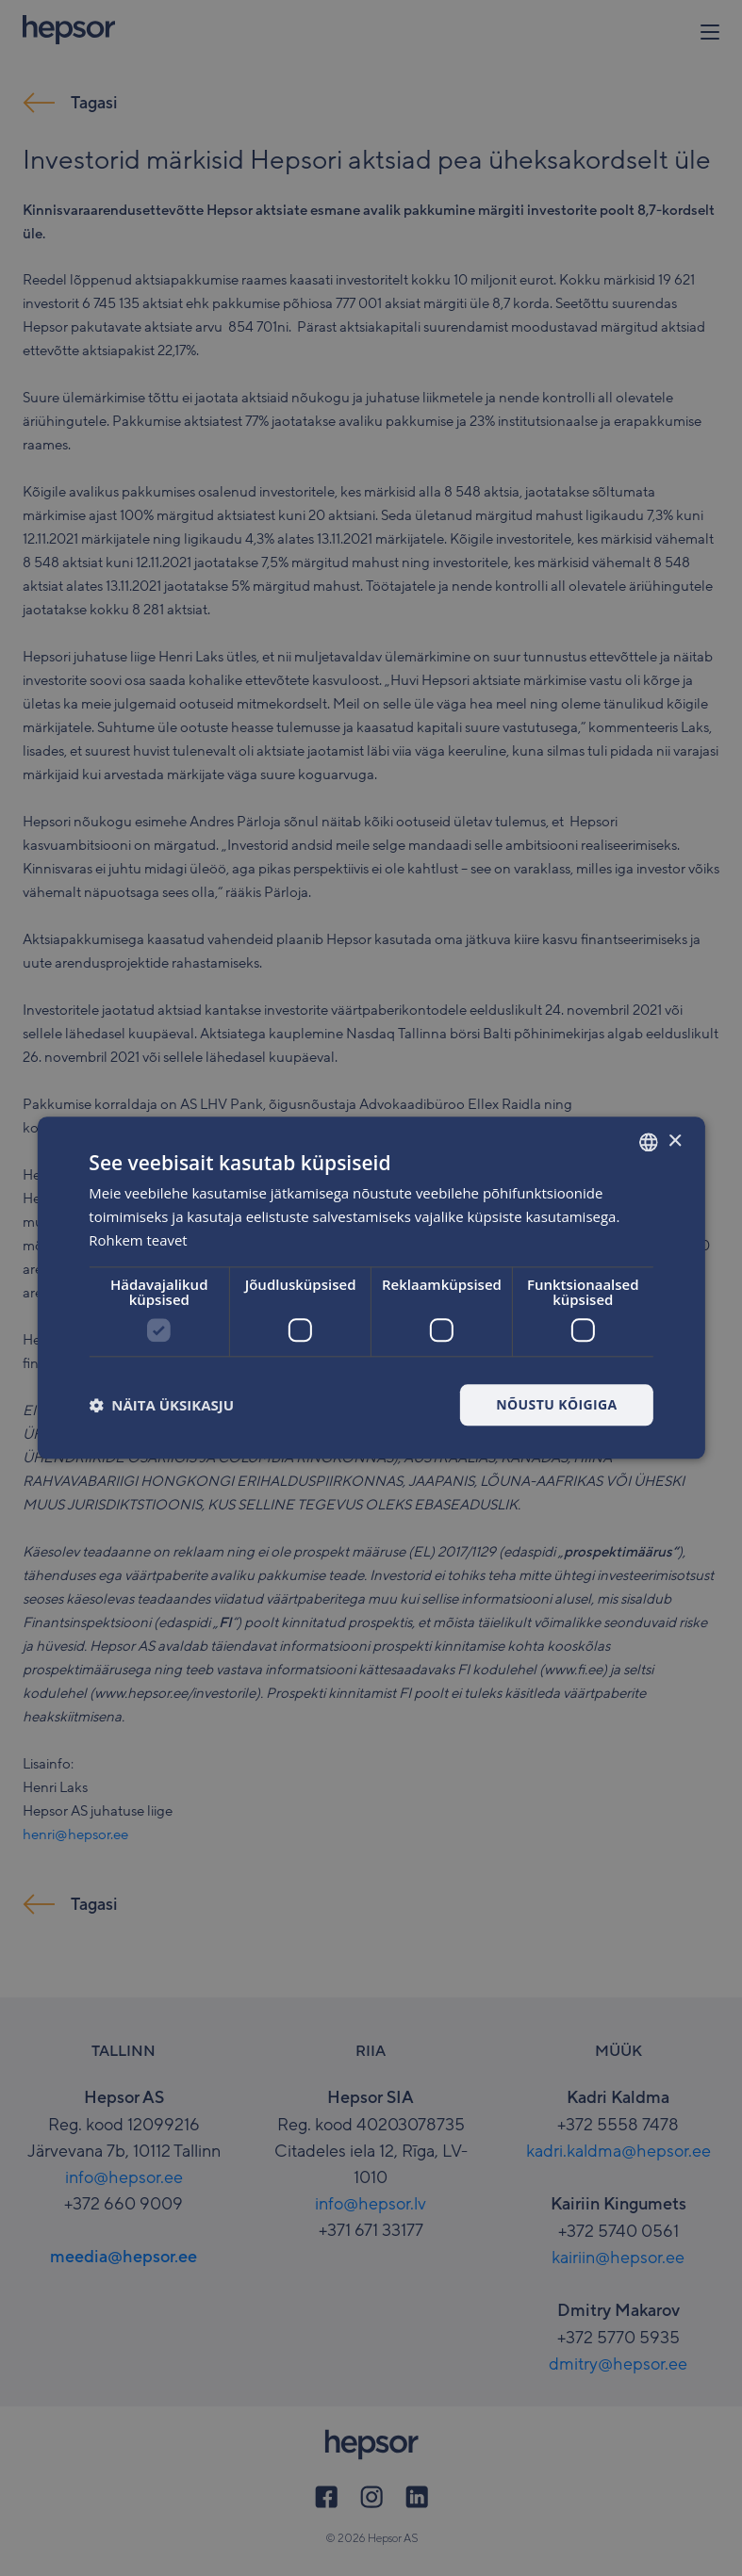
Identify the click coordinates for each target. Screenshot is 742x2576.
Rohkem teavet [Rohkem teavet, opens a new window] (138, 1240)
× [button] (675, 1141)
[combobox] (648, 1142)
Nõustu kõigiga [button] (556, 1404)
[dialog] (370, 1288)
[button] (161, 1404)
